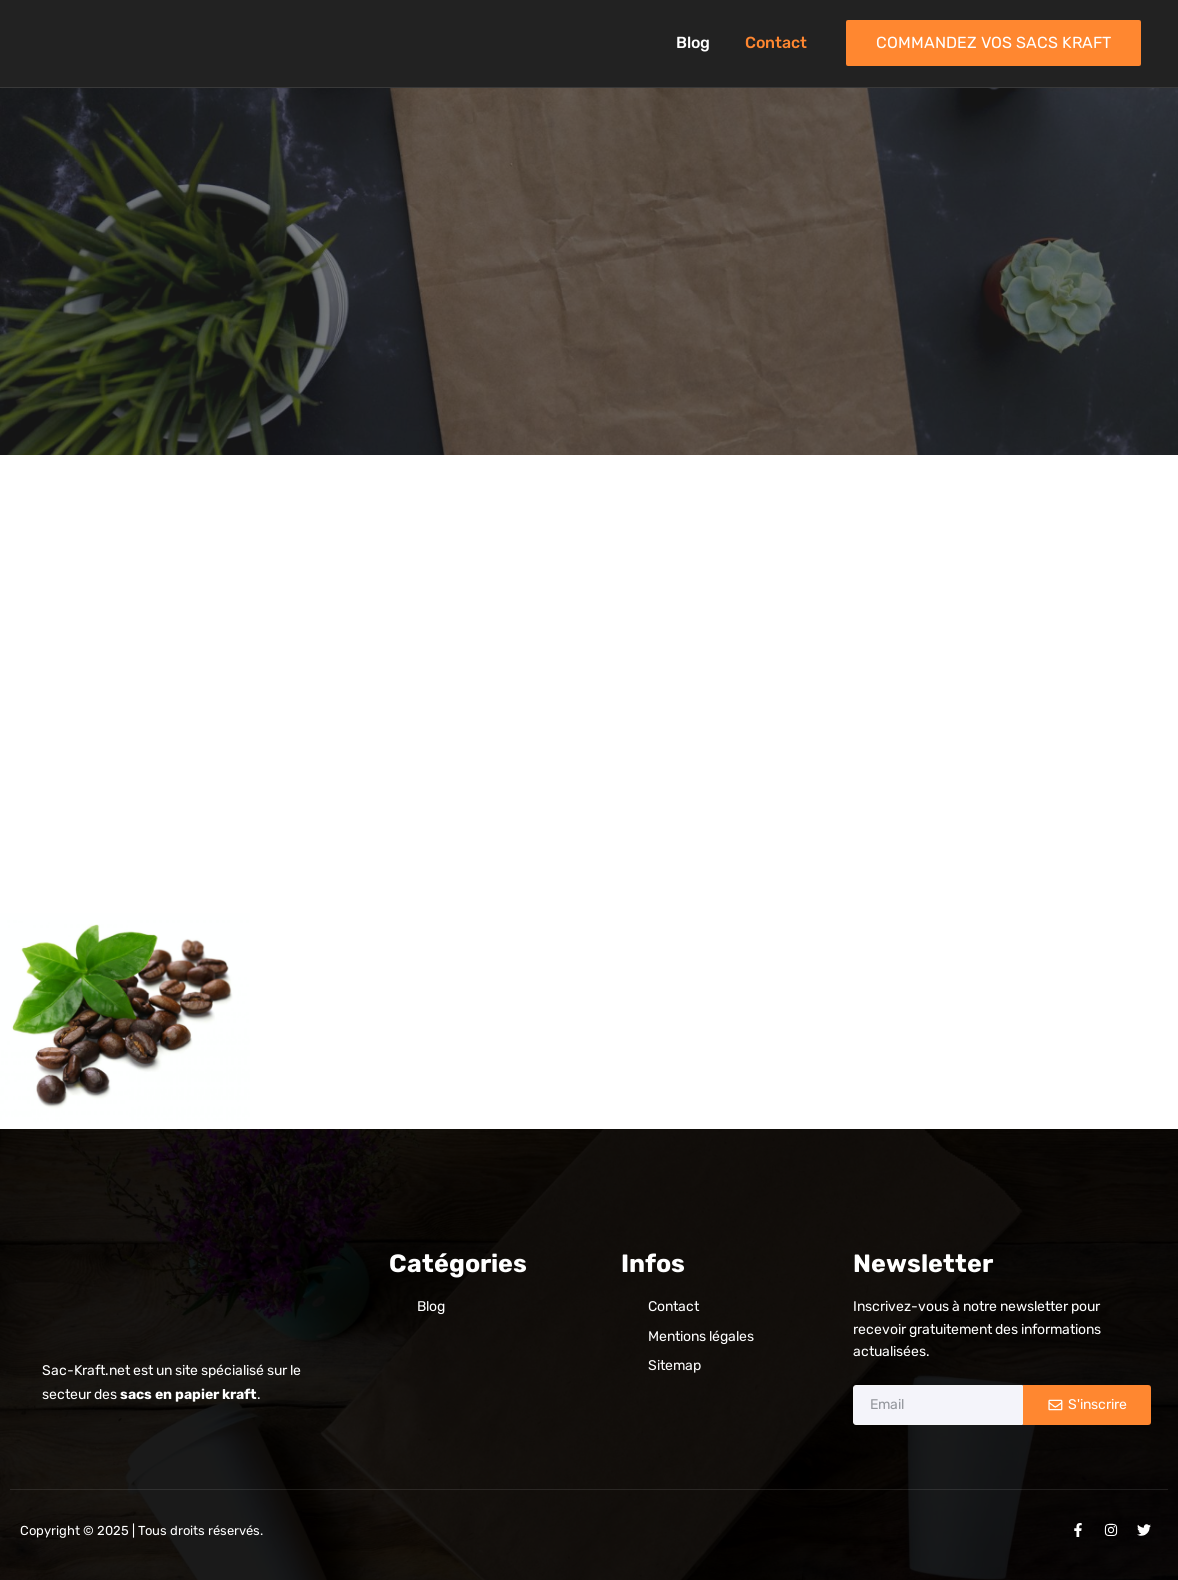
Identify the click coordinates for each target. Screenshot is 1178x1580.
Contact (776, 42)
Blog (693, 42)
